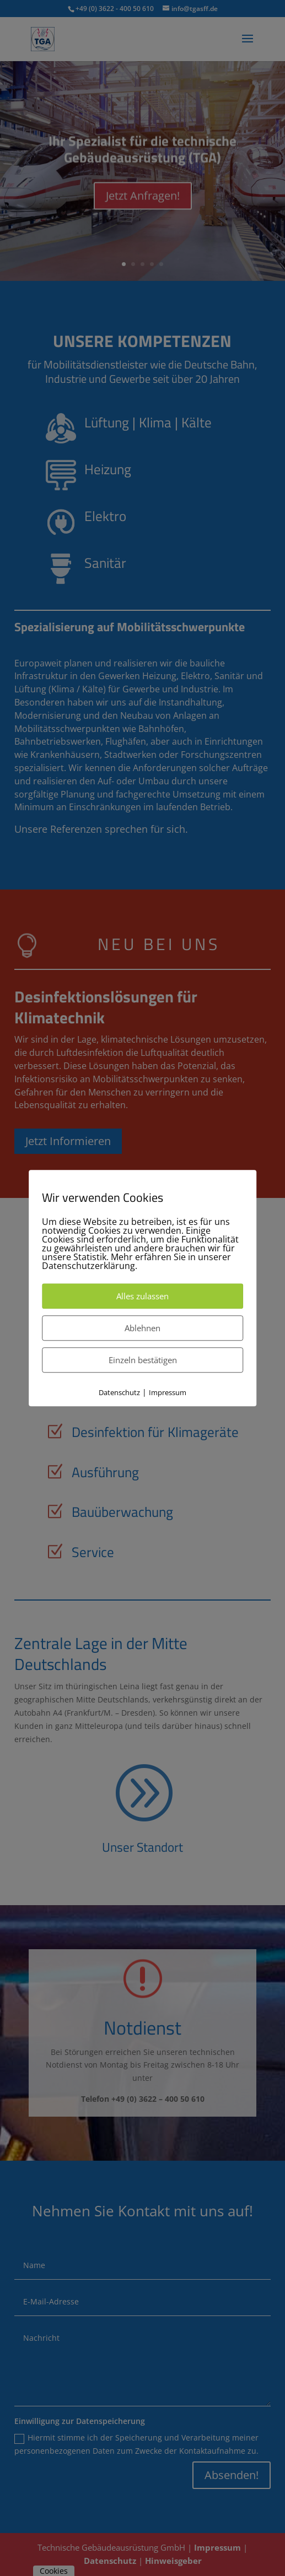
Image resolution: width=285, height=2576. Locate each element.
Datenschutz (119, 1392)
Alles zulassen (142, 1295)
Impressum (167, 1392)
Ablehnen (142, 1327)
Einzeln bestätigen (143, 1359)
